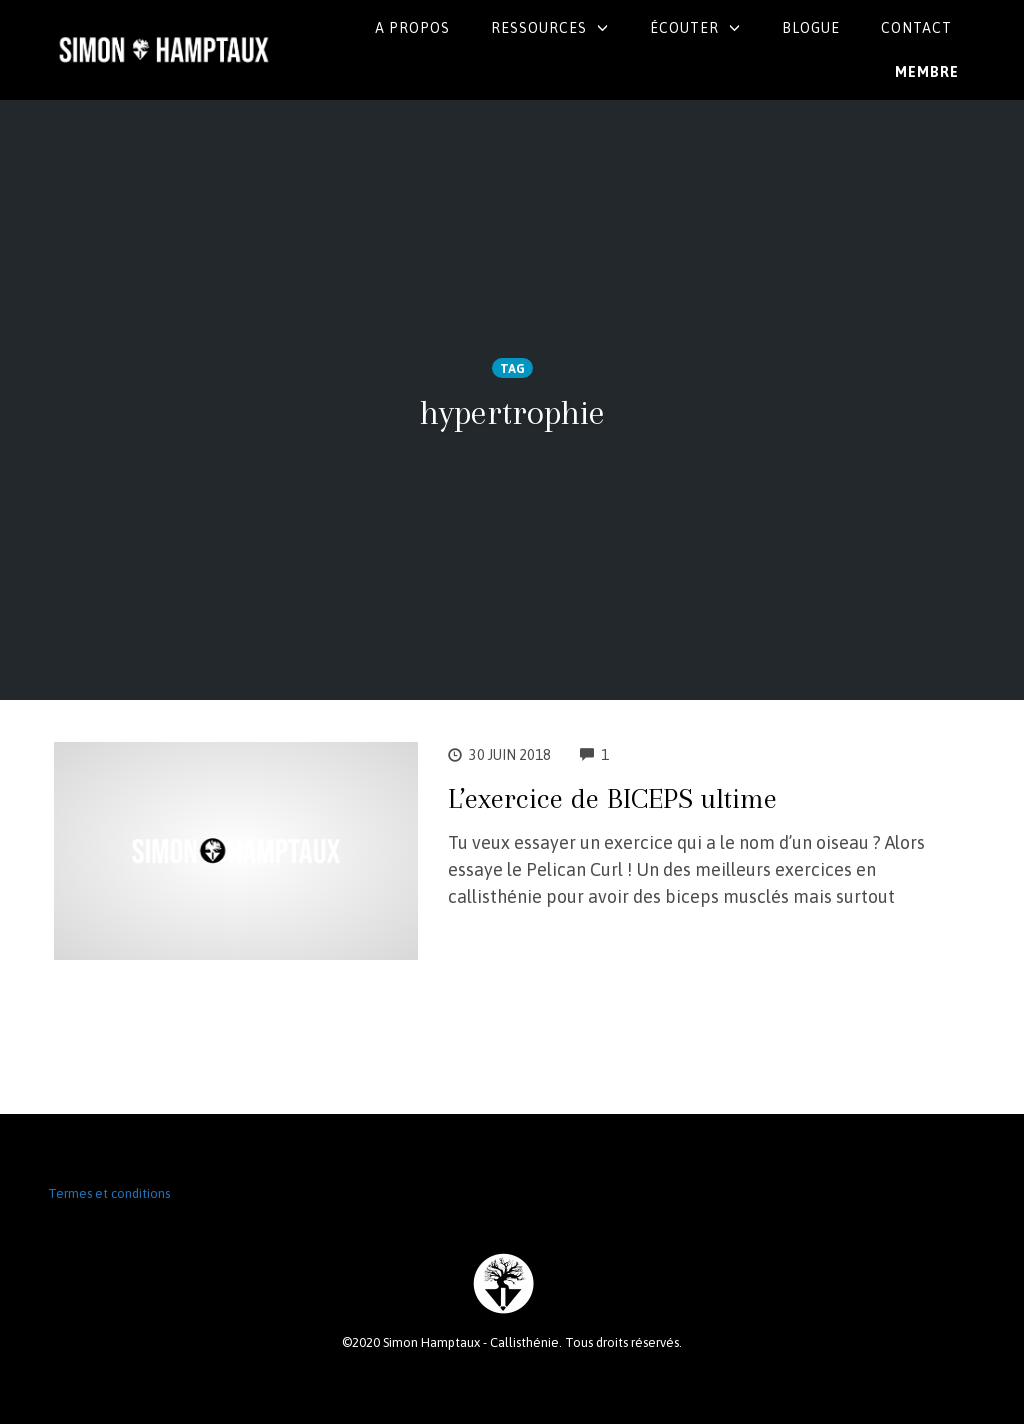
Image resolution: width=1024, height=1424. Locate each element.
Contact (916, 28)
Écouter (684, 28)
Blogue (811, 28)
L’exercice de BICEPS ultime (612, 798)
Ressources (539, 28)
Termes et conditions (109, 1193)
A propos (412, 28)
